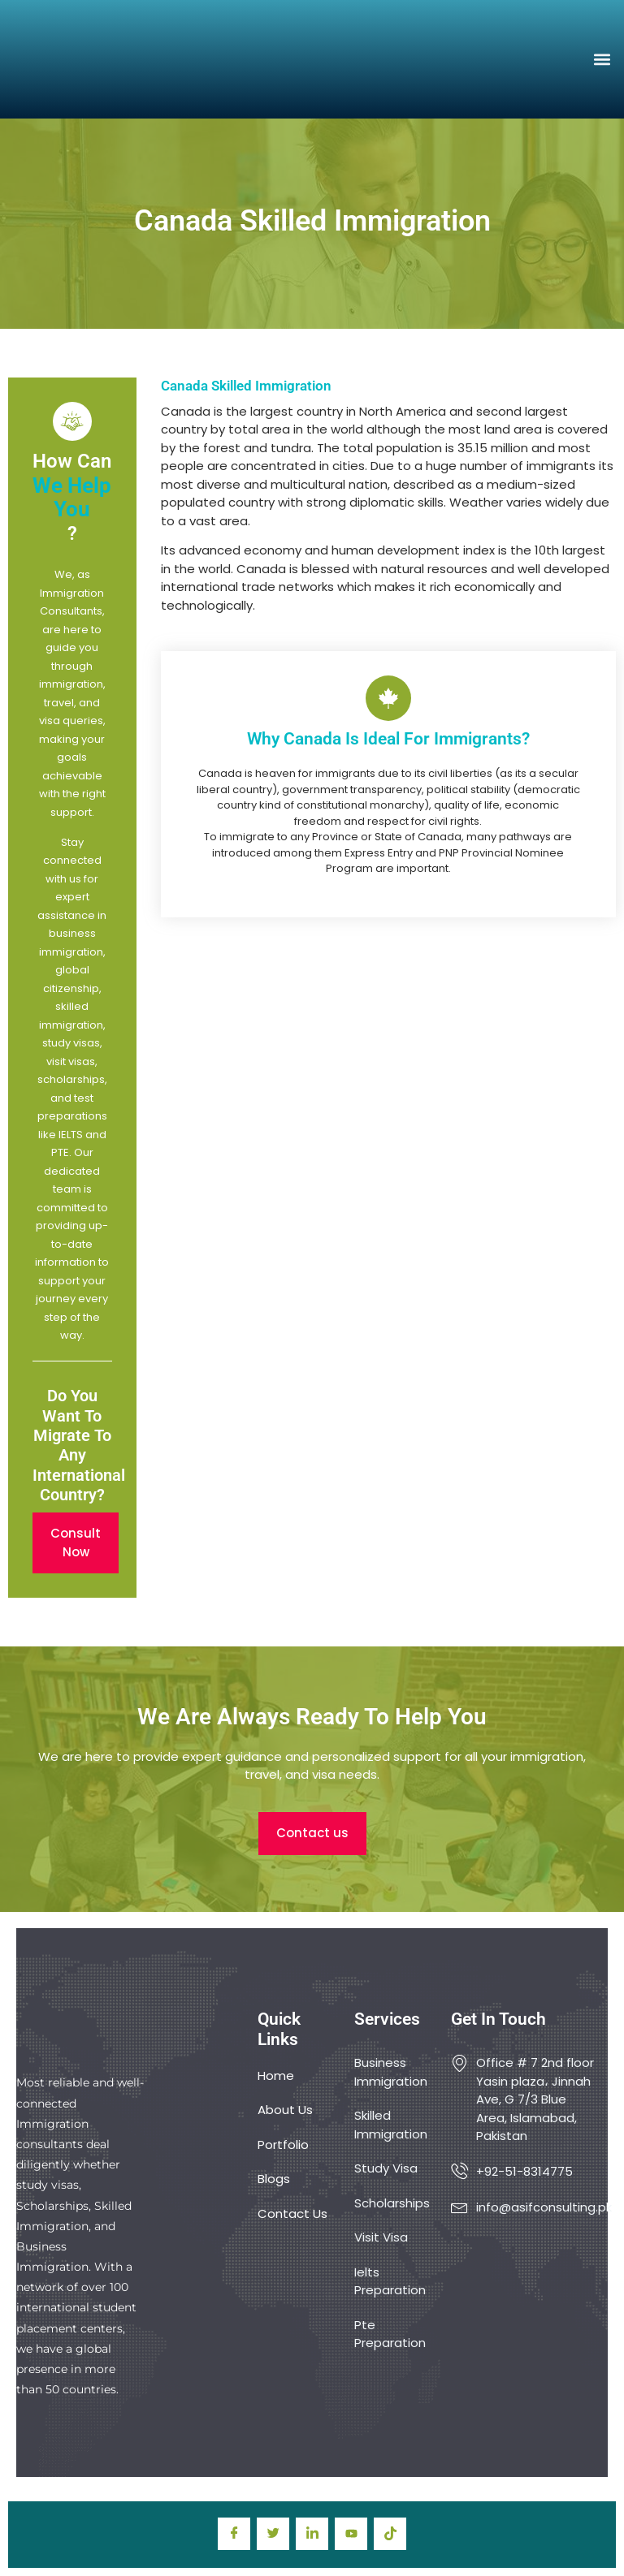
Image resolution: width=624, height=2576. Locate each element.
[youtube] (351, 2534)
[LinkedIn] (312, 2534)
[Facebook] (234, 2534)
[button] (602, 58)
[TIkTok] (390, 2534)
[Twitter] (273, 2534)
